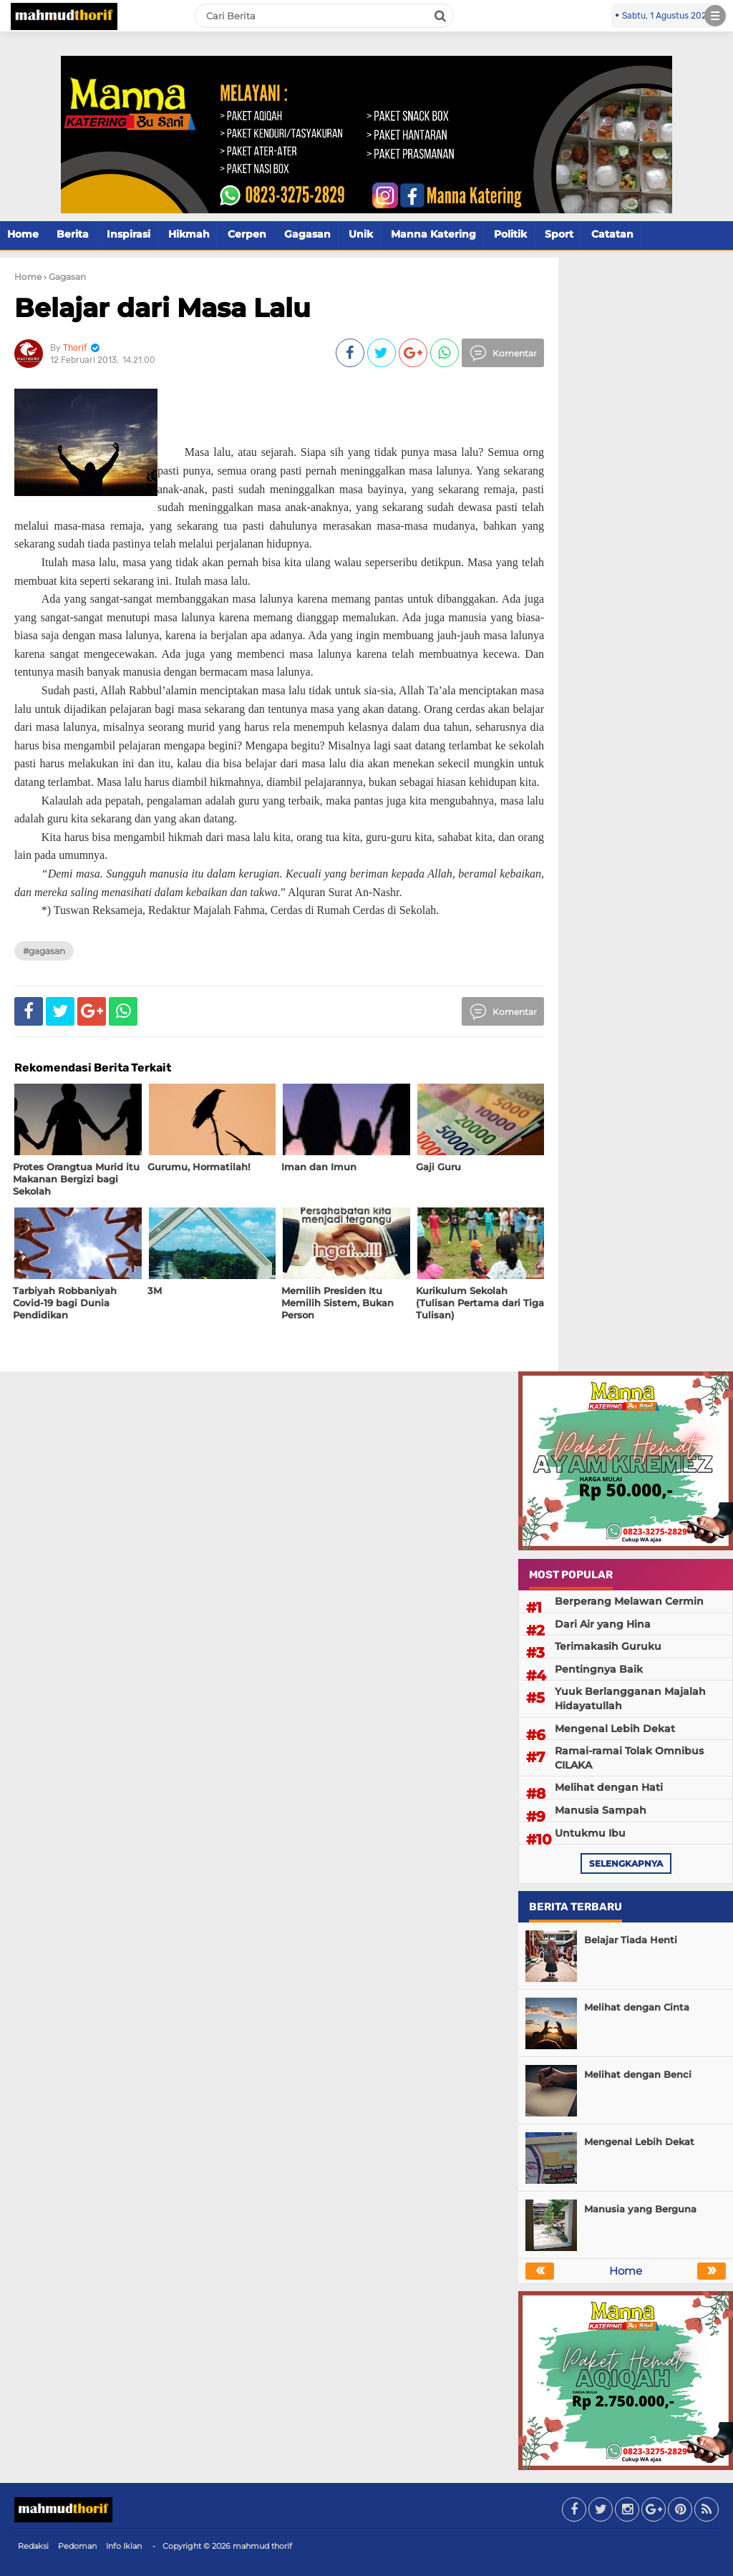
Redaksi (33, 2546)
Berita (73, 234)
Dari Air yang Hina (603, 1624)
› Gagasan (65, 276)
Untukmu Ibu (590, 1833)
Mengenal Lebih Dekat (615, 1728)
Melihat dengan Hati (609, 1787)
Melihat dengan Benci (637, 2074)
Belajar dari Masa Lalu (162, 308)
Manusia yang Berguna (640, 2209)
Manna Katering (433, 234)
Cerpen (247, 234)
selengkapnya (626, 1863)
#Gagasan (44, 951)
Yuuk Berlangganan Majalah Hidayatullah (630, 1698)
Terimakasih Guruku (608, 1646)
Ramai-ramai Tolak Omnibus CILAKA (629, 1757)
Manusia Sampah (600, 1810)
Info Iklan (124, 2546)
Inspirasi (128, 234)
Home (23, 234)
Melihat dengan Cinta (636, 2007)
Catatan (612, 234)
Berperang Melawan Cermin (629, 1601)
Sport (559, 234)
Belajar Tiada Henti (630, 1939)
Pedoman (77, 2546)
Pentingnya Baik (599, 1669)
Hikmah (189, 234)
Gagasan (307, 234)
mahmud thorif (262, 2546)
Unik (361, 234)
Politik (510, 234)
